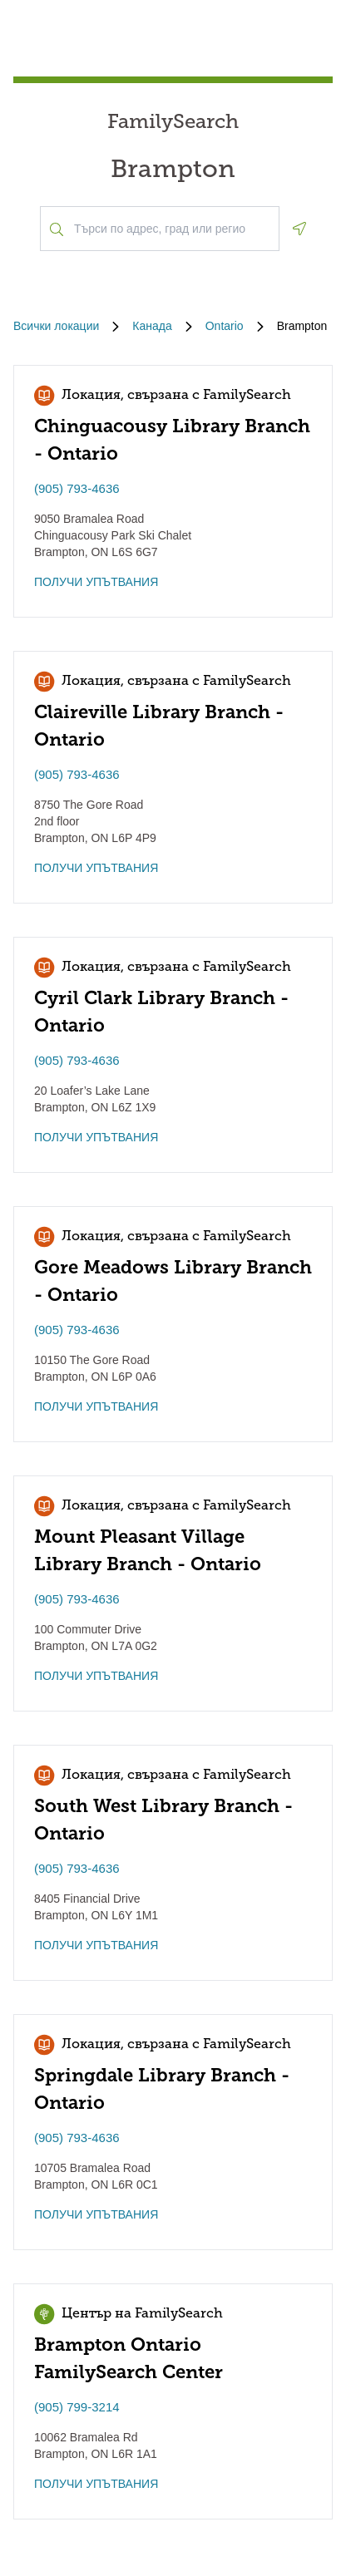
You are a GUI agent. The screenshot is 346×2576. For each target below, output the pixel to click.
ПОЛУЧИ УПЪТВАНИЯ (96, 582)
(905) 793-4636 (77, 488)
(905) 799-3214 (77, 2407)
